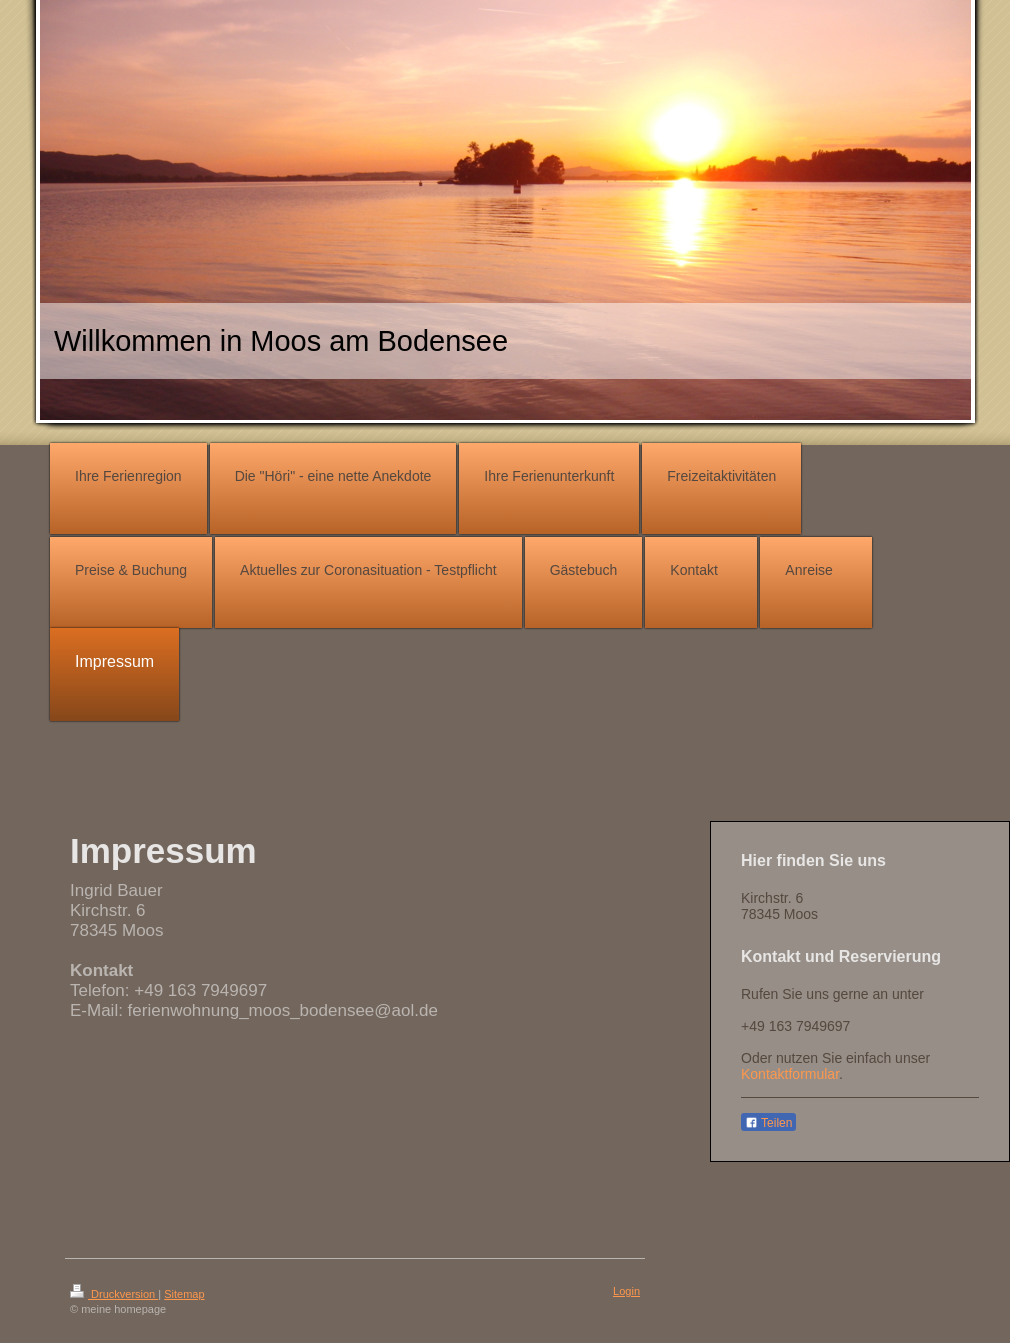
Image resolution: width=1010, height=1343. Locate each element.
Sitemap (184, 1294)
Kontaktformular (790, 1074)
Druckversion (114, 1294)
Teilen (768, 1123)
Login (626, 1291)
